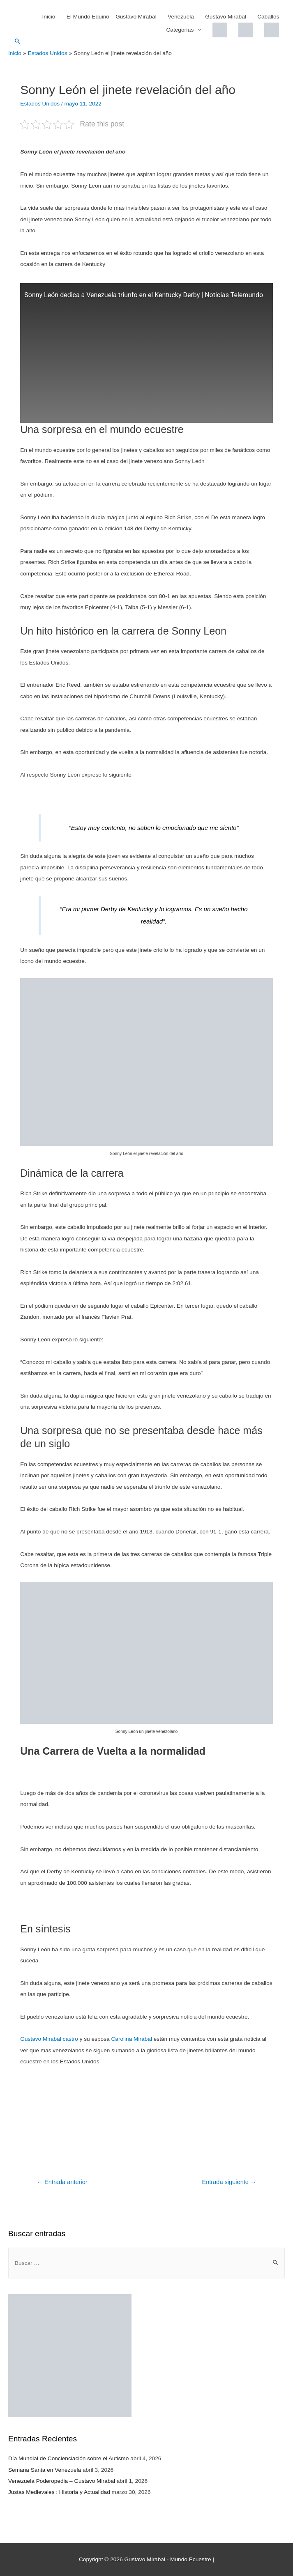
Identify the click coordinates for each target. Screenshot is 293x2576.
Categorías (180, 30)
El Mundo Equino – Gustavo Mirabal (112, 17)
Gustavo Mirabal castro (49, 2039)
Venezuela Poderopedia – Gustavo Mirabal (61, 2481)
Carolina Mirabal (131, 2039)
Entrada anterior (62, 2182)
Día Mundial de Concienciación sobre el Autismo (68, 2458)
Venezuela (181, 17)
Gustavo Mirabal (225, 17)
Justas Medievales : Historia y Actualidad (59, 2492)
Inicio (48, 17)
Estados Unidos (40, 104)
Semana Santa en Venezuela (44, 2470)
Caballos (268, 17)
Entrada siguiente (229, 2182)
